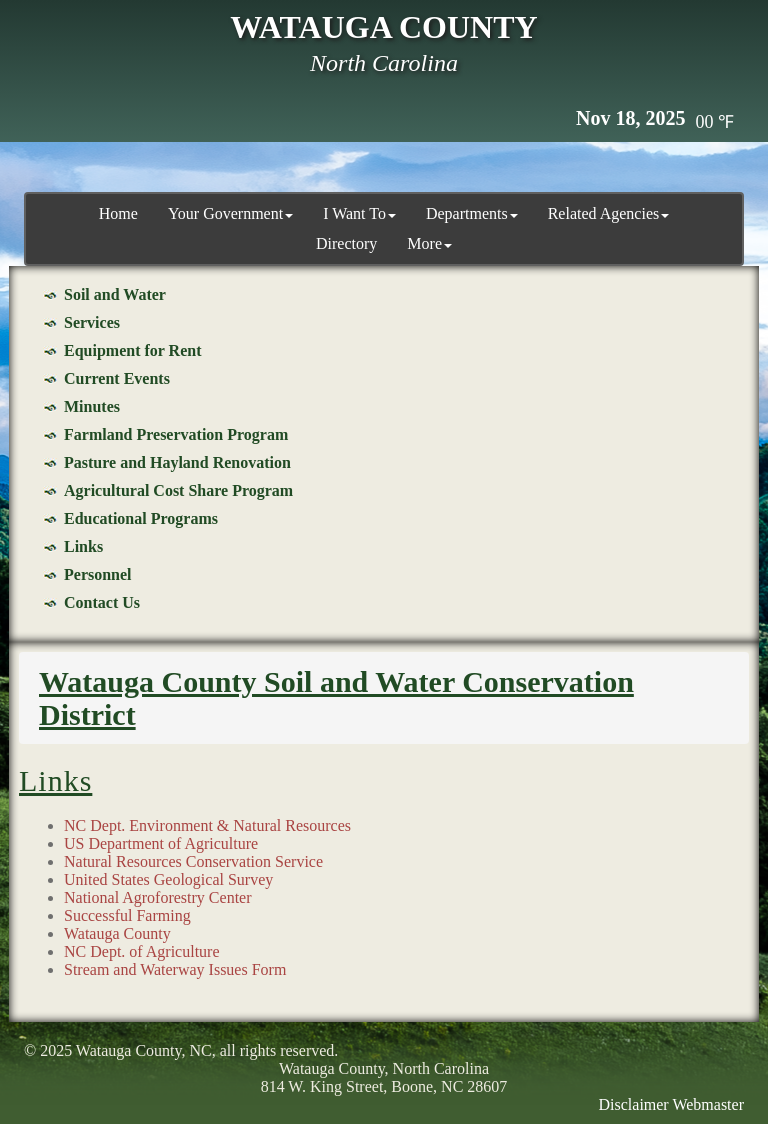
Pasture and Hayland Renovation (177, 462)
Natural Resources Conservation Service (193, 861)
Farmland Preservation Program (176, 434)
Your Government (230, 213)
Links (83, 546)
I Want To (359, 213)
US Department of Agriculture (161, 843)
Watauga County (117, 933)
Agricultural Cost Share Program (178, 490)
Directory (346, 243)
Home (118, 213)
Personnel (98, 574)
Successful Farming (127, 915)
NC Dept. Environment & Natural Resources (207, 825)
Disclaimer (634, 1104)
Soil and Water (115, 294)
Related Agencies (609, 213)
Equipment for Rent (133, 350)
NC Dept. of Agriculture (142, 951)
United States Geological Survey (168, 879)
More (429, 243)
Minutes (92, 406)
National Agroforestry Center (158, 897)
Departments (472, 213)
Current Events (117, 378)
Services (92, 322)
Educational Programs (141, 518)
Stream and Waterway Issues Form (175, 969)
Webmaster (708, 1104)
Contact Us (102, 602)
